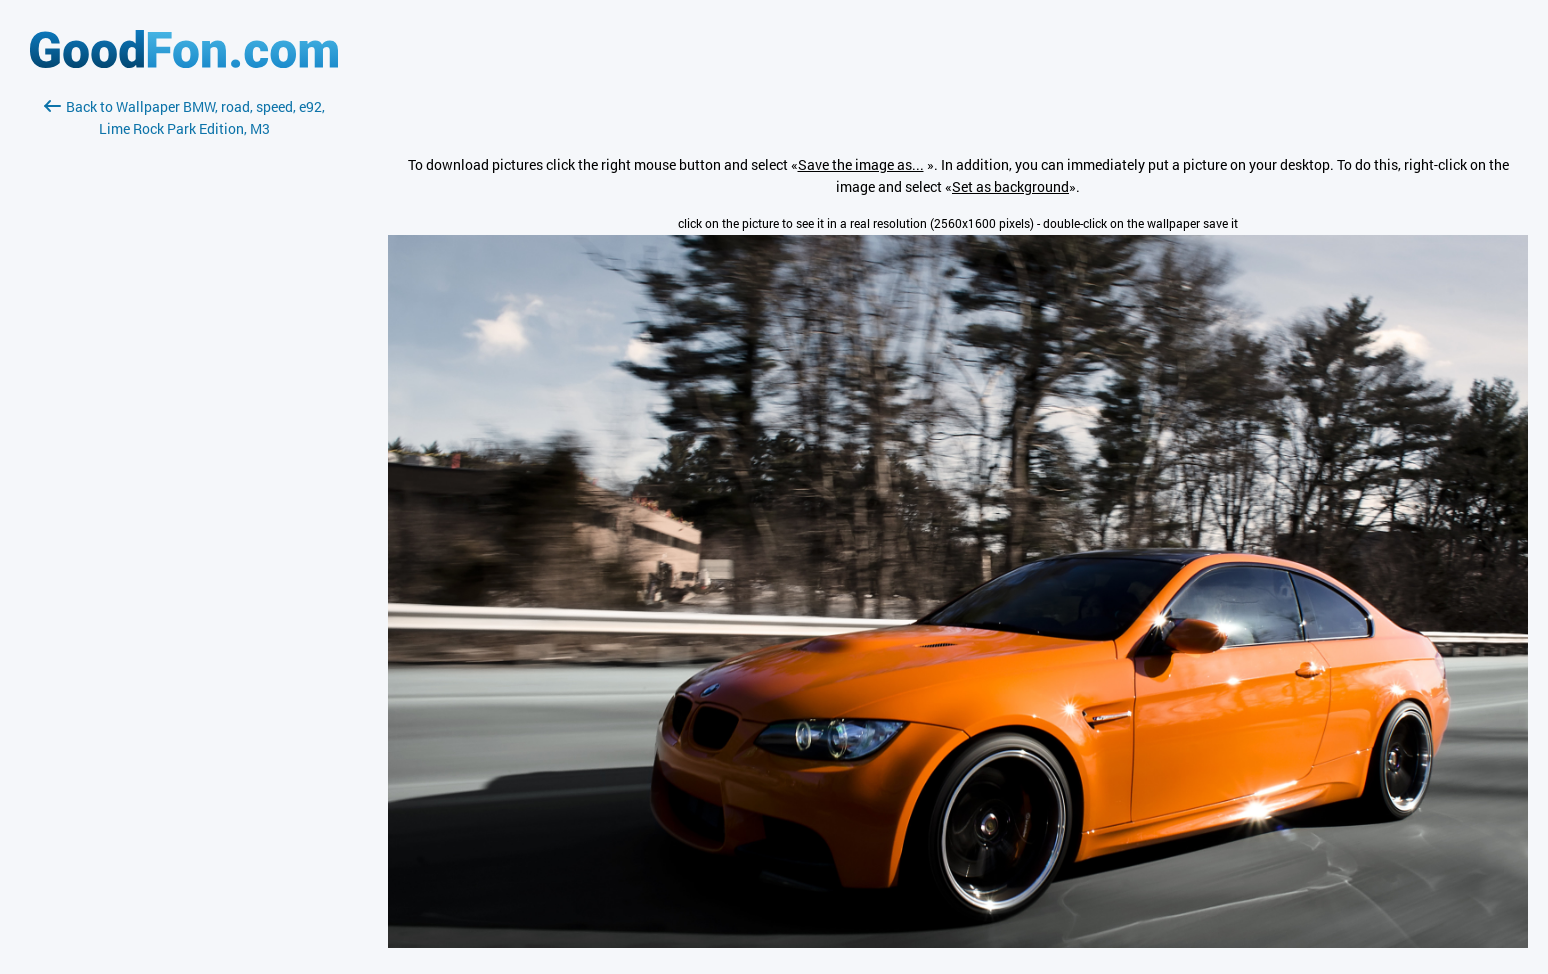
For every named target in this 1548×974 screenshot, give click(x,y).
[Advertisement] (184, 377)
